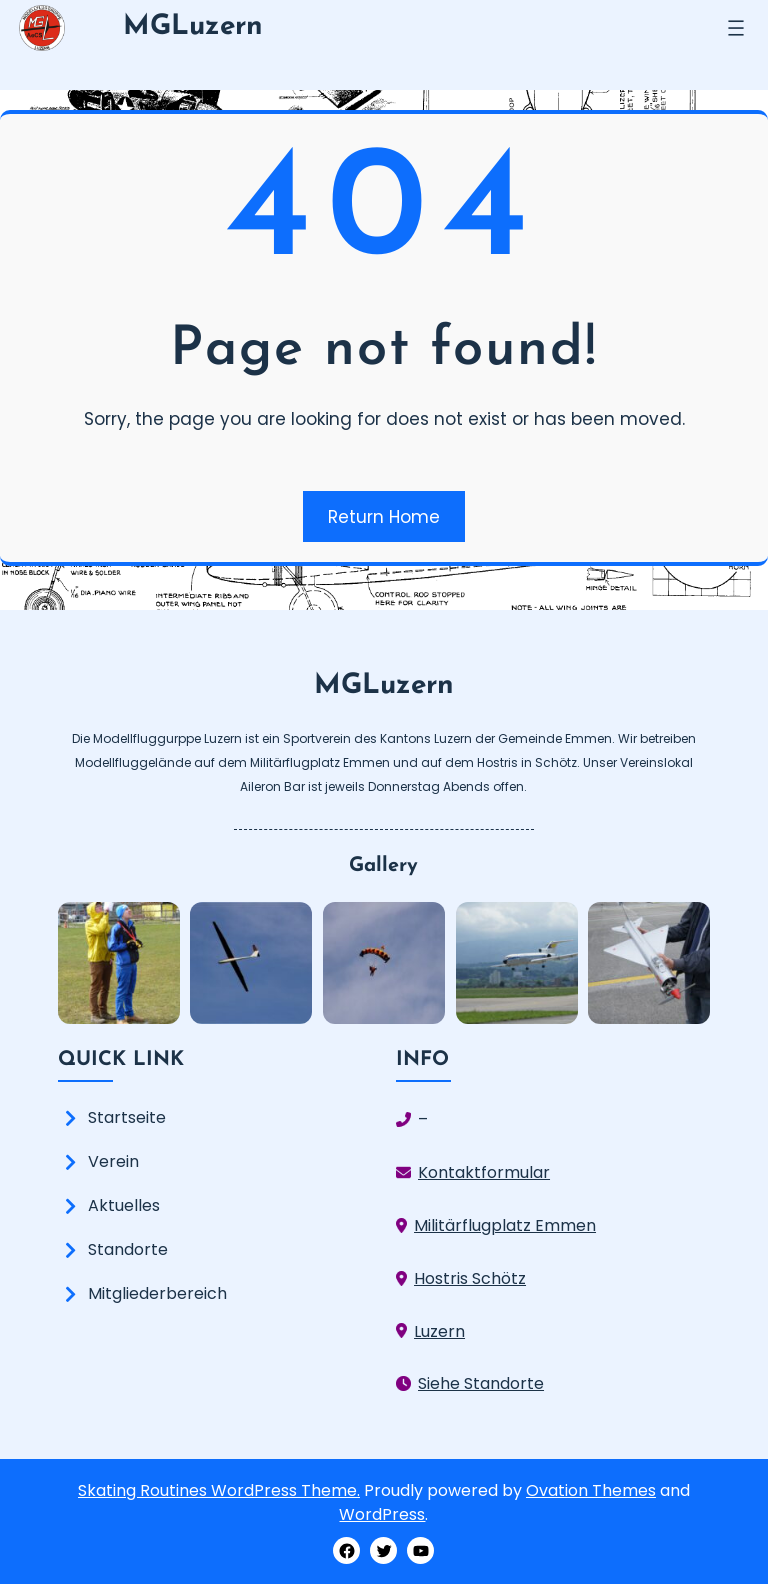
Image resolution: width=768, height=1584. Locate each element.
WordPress (382, 1514)
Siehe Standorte (481, 1383)
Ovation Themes (591, 1490)
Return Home (384, 517)
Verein (113, 1161)
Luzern (439, 1331)
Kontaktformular (484, 1172)
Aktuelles (124, 1205)
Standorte (128, 1249)
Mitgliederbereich (157, 1293)
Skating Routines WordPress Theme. (219, 1490)
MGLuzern (193, 27)
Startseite (127, 1117)
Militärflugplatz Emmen (505, 1225)
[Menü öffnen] (736, 28)
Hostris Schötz (470, 1278)
